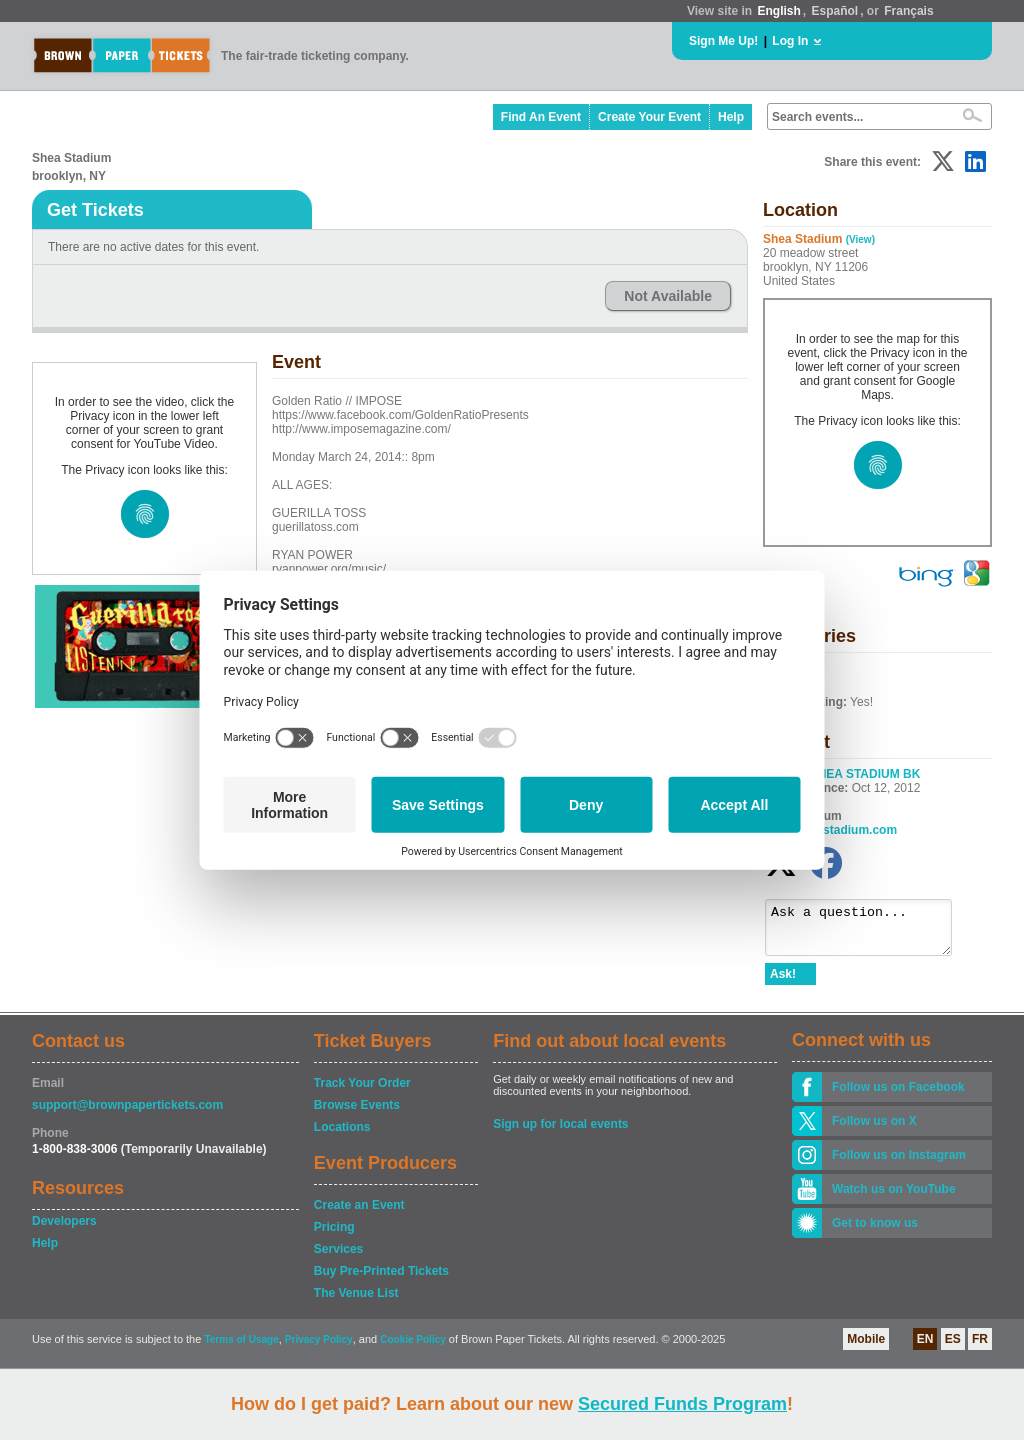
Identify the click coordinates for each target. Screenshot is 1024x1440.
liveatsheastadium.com (831, 830)
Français (908, 11)
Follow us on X (874, 1130)
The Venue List (356, 1302)
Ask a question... (868, 932)
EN (925, 1348)
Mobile (866, 1348)
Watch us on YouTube (894, 1198)
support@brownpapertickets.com (127, 1114)
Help (731, 117)
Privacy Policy (319, 1348)
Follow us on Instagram (899, 1164)
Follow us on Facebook (898, 1096)
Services (338, 1258)
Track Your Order (362, 1092)
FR (980, 1348)
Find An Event (541, 117)
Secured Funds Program (682, 1404)
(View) (860, 239)
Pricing (334, 1236)
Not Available (668, 296)
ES (953, 1348)
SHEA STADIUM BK (865, 774)
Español (835, 11)
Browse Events (357, 1114)
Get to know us (875, 1232)
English (778, 11)
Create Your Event (649, 117)
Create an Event (359, 1214)
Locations (342, 1136)
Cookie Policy (413, 1348)
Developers (64, 1230)
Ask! (783, 983)
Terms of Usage (241, 1348)
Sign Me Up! (723, 41)
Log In (790, 41)
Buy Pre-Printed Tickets (381, 1280)
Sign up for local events (560, 1133)
